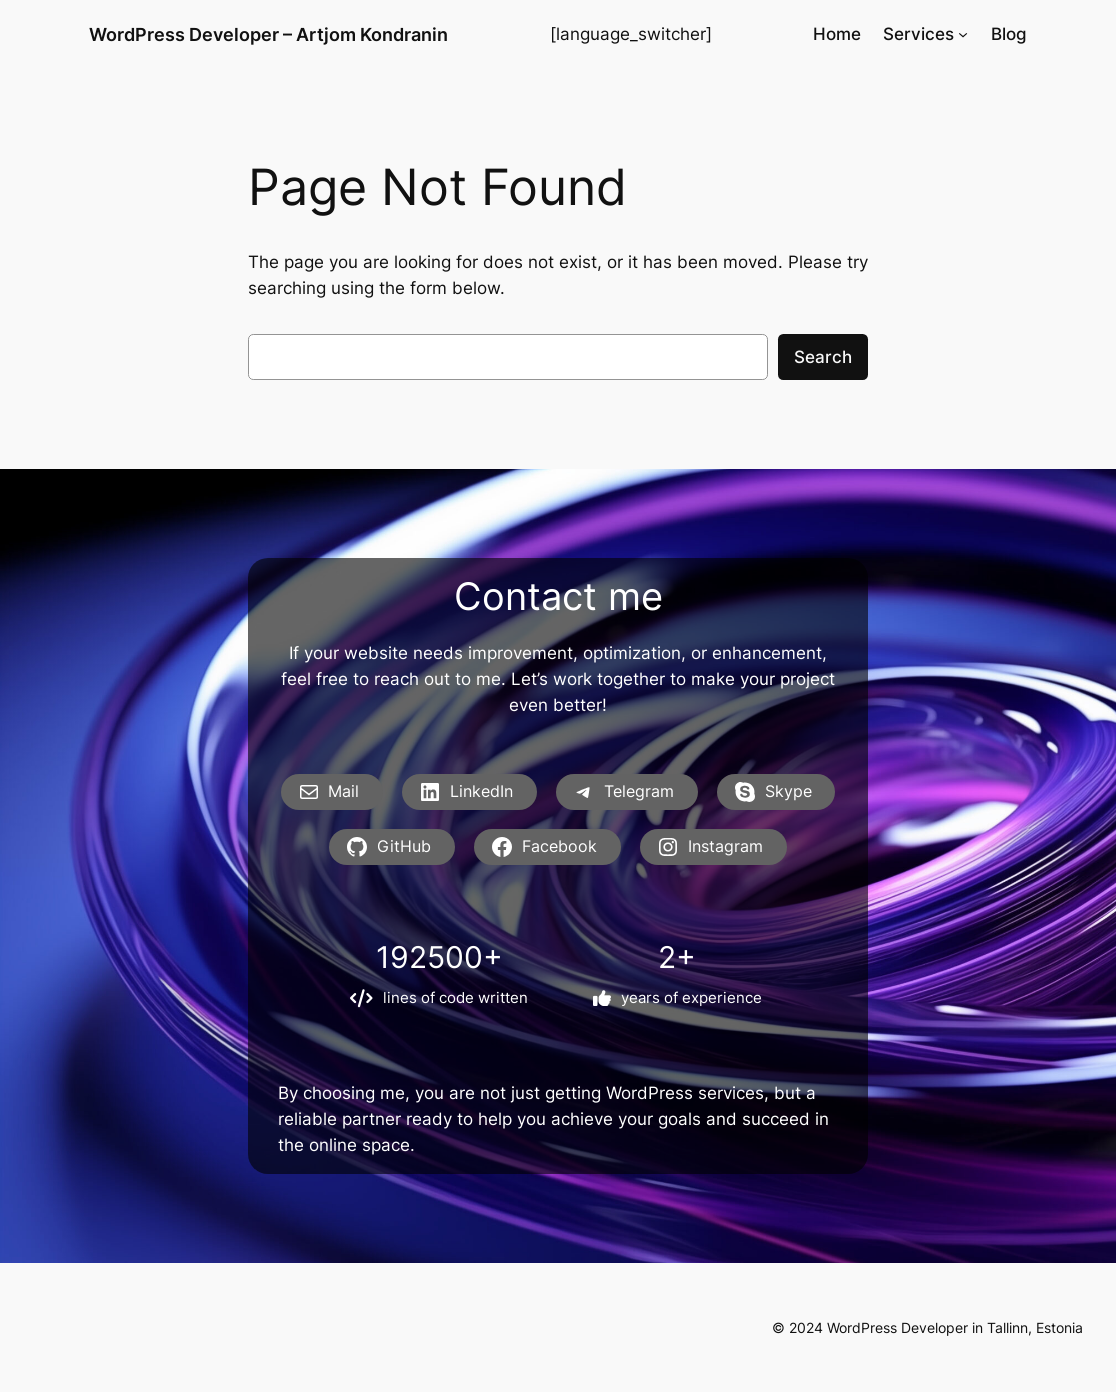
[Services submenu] (963, 34)
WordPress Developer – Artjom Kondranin (268, 34)
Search (823, 357)
